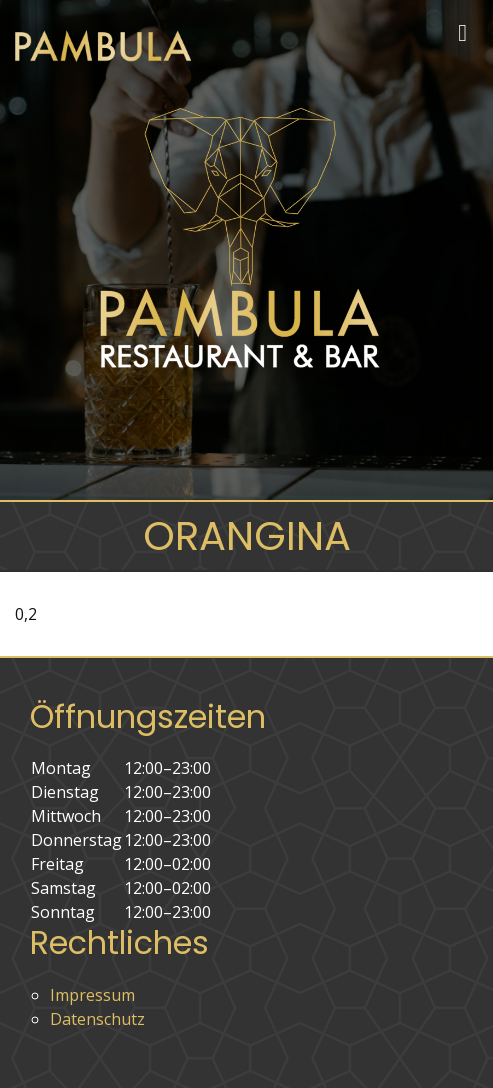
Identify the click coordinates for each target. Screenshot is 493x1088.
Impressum (92, 995)
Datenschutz (97, 1019)
